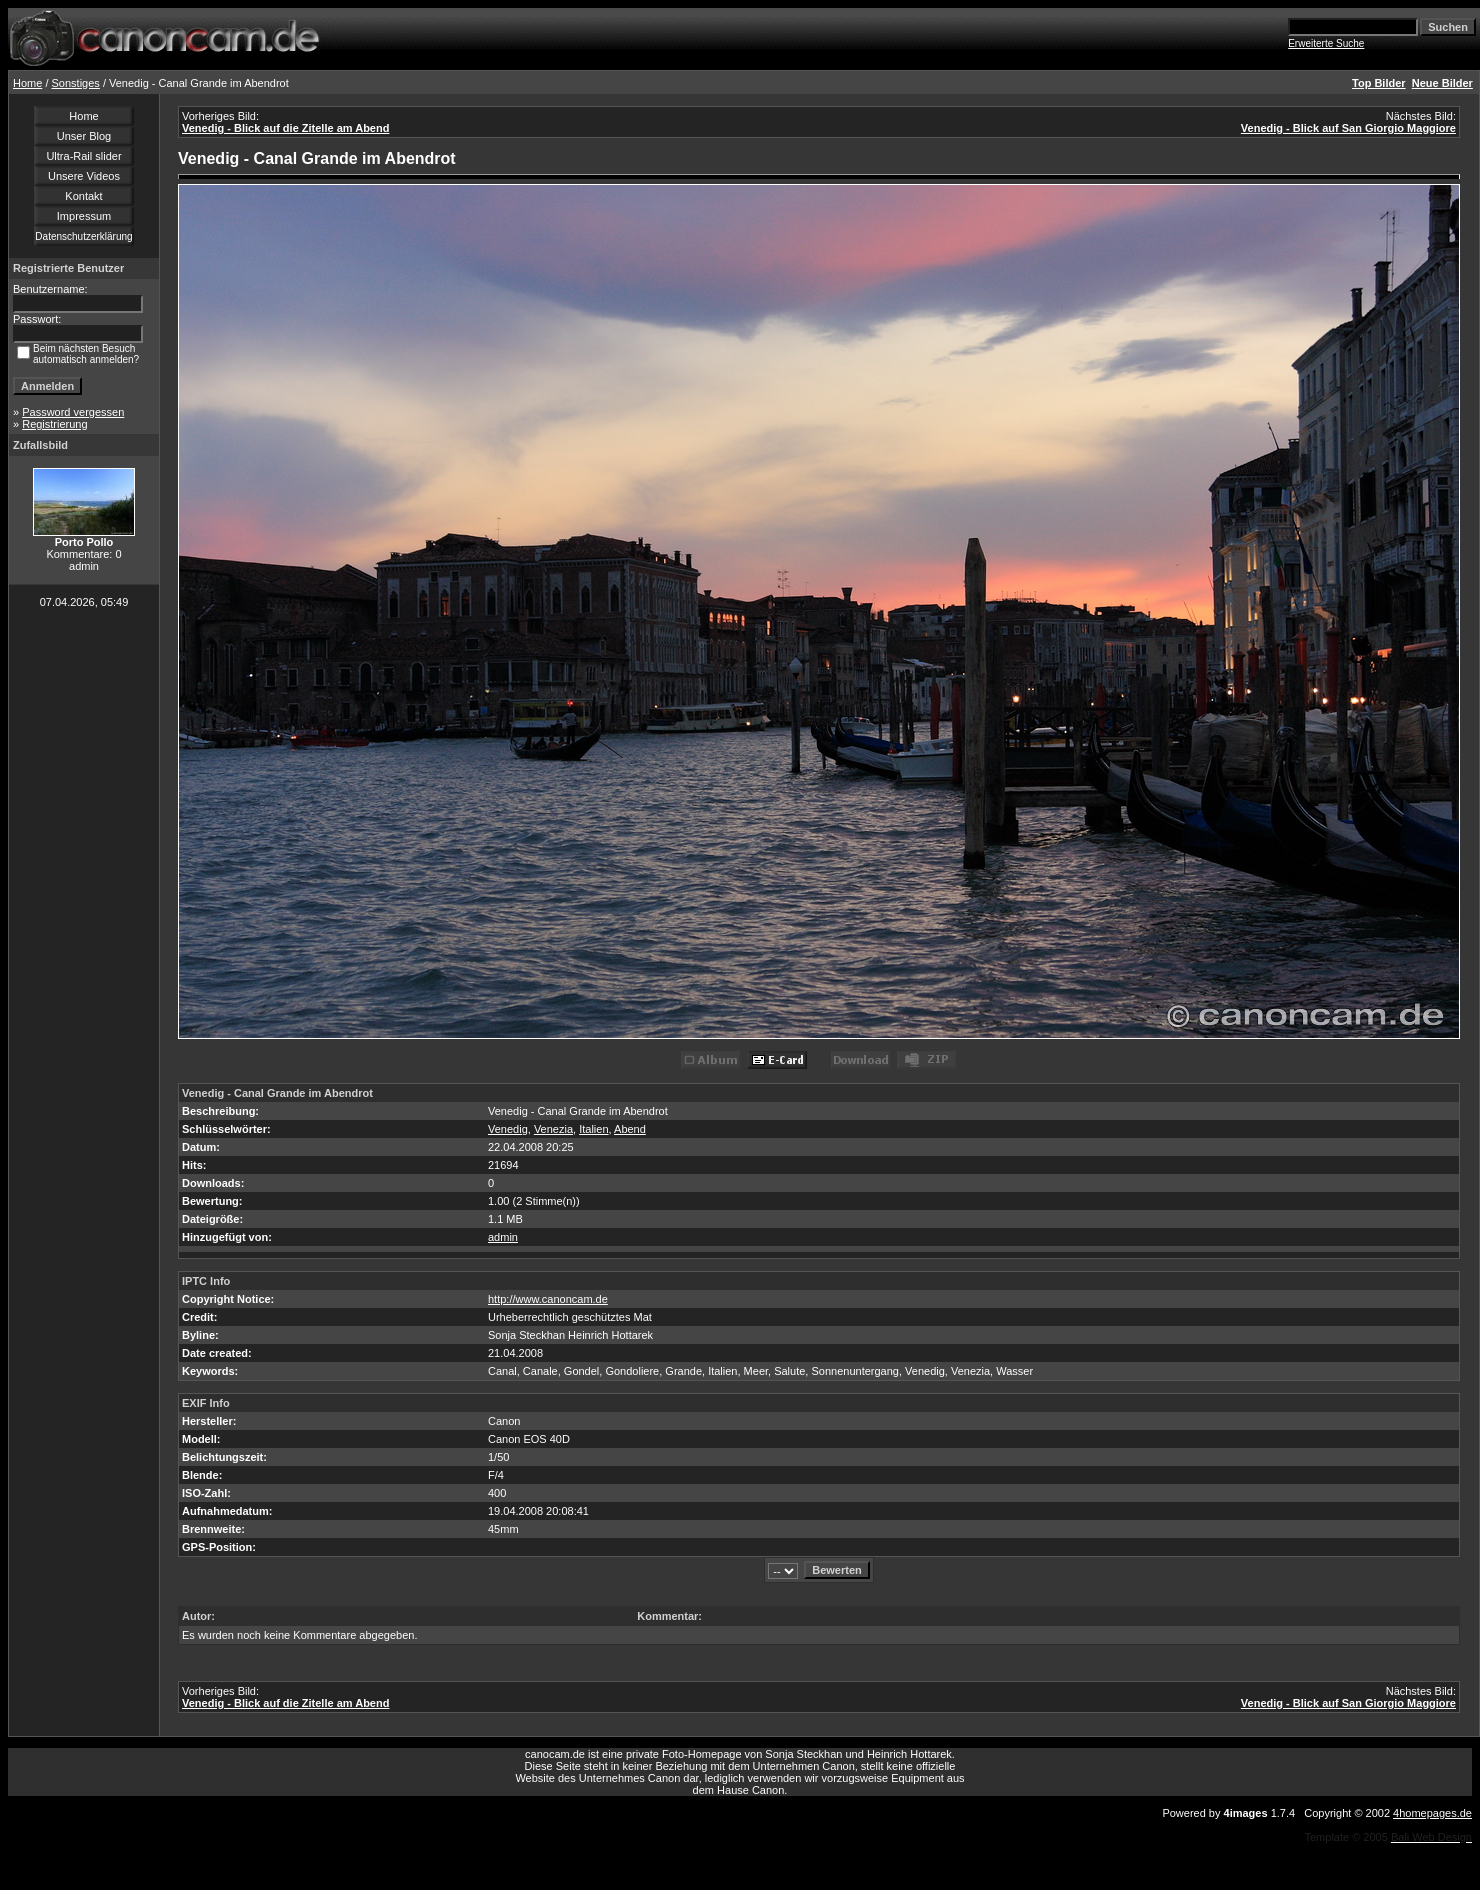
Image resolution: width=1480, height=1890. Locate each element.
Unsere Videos (84, 176)
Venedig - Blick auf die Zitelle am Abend (285, 128)
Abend (630, 1129)
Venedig (508, 1129)
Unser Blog (84, 136)
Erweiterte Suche (1326, 43)
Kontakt (83, 196)
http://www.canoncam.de (548, 1299)
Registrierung (54, 424)
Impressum (84, 216)
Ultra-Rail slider (83, 156)
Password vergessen (73, 412)
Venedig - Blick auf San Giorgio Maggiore (1348, 128)
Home (27, 83)
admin (503, 1237)
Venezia (553, 1129)
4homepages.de (1432, 1813)
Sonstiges (76, 83)
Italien (593, 1129)
